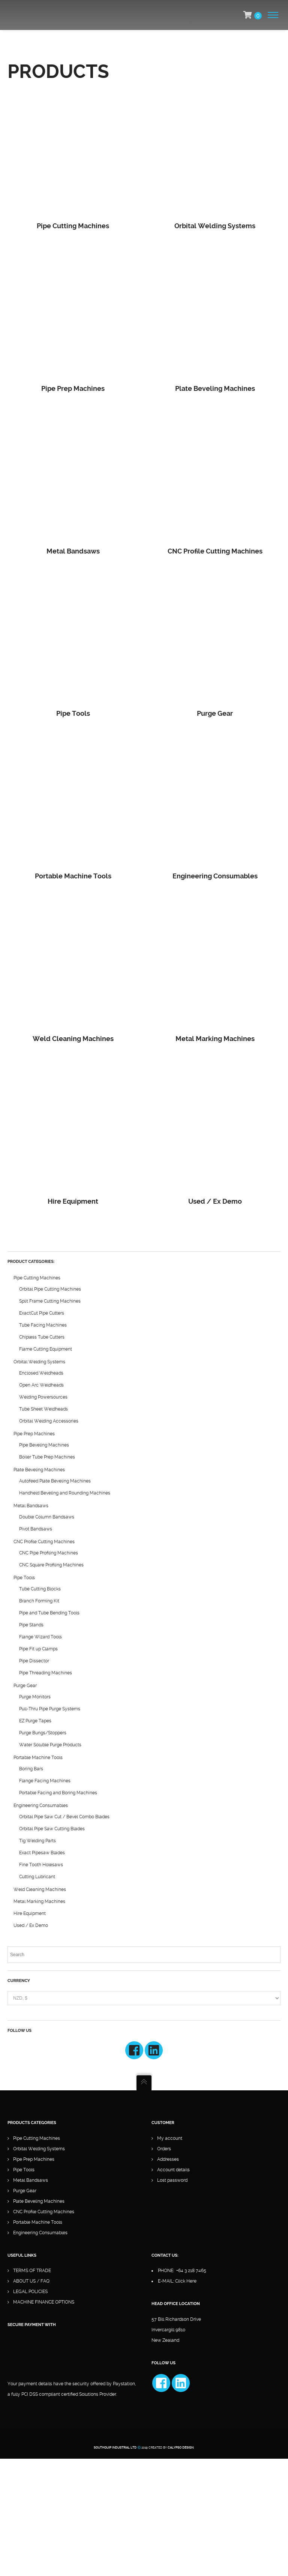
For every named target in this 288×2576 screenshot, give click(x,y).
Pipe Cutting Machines (37, 1278)
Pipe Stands (31, 1625)
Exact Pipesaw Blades (42, 1852)
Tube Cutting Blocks (40, 1589)
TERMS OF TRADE (32, 2270)
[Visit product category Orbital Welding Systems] (215, 157)
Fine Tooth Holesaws (41, 1864)
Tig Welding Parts (37, 1840)
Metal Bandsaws (31, 1505)
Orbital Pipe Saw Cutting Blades (52, 1828)
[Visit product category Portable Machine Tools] (73, 807)
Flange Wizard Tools (40, 1637)
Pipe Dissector (34, 1660)
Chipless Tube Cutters (41, 1337)
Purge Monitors (35, 1696)
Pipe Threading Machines (45, 1672)
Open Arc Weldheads (41, 1385)
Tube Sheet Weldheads (43, 1409)
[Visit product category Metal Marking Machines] (215, 969)
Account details (173, 2169)
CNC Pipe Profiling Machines (48, 1553)
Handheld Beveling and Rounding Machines (64, 1493)
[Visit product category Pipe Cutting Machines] (73, 157)
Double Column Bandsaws (46, 1517)
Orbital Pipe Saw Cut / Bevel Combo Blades (64, 1816)
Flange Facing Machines (44, 1780)
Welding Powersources (43, 1397)
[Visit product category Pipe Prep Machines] (73, 319)
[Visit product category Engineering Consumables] (215, 807)
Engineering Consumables (41, 1805)
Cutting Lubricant (37, 1876)
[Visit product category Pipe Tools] (73, 644)
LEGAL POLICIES (30, 2291)
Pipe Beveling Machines (44, 1445)
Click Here (185, 2281)
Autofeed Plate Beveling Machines (55, 1481)
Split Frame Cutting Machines (50, 1301)
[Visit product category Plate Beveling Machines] (215, 319)
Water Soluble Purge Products (50, 1744)
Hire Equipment (30, 1913)
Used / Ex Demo (31, 1925)
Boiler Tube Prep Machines (47, 1457)
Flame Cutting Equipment (45, 1349)
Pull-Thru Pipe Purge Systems (49, 1708)
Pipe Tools (24, 1577)
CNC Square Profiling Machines (51, 1565)
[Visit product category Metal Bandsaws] (73, 481)
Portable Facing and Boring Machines (58, 1792)
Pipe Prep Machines (34, 1433)
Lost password (172, 2180)
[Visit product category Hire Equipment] (73, 1132)
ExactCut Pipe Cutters (41, 1313)
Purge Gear (25, 1685)
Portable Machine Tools (38, 1757)
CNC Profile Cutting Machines (44, 1541)
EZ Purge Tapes (35, 1720)
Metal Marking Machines (39, 1901)
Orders (164, 2148)
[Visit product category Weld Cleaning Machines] (73, 969)
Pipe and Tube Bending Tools (49, 1613)
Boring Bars (31, 1768)
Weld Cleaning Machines (40, 1889)
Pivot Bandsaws (35, 1529)
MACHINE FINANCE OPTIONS (43, 2302)
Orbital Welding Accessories (48, 1421)
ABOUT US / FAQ (31, 2281)
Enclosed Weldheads (41, 1373)
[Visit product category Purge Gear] (215, 644)
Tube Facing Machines (43, 1325)
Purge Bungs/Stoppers (42, 1732)
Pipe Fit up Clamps (38, 1649)
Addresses (168, 2159)
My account (169, 2138)
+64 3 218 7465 (191, 2270)
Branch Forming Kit (39, 1601)
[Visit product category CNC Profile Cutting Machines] (215, 481)
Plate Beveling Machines (39, 1469)
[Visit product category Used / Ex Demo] (215, 1132)
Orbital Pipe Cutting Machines (50, 1289)
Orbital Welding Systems (39, 1361)
